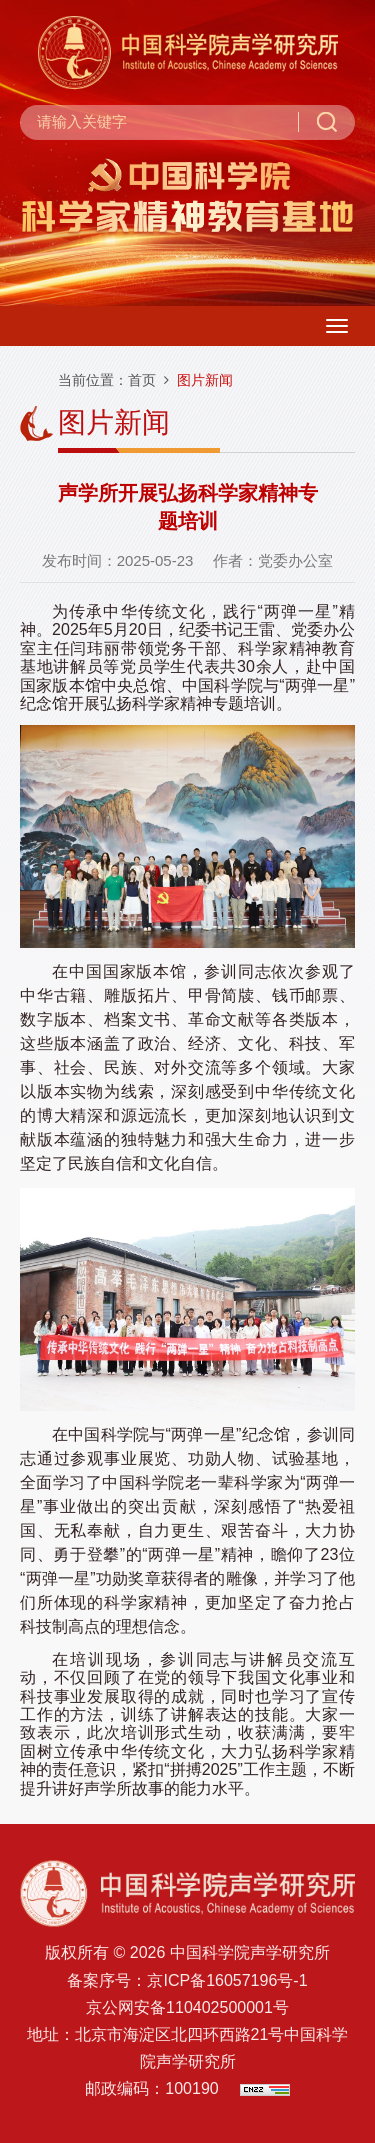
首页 (142, 380)
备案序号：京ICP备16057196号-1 (187, 1980)
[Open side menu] (337, 326)
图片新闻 (205, 380)
